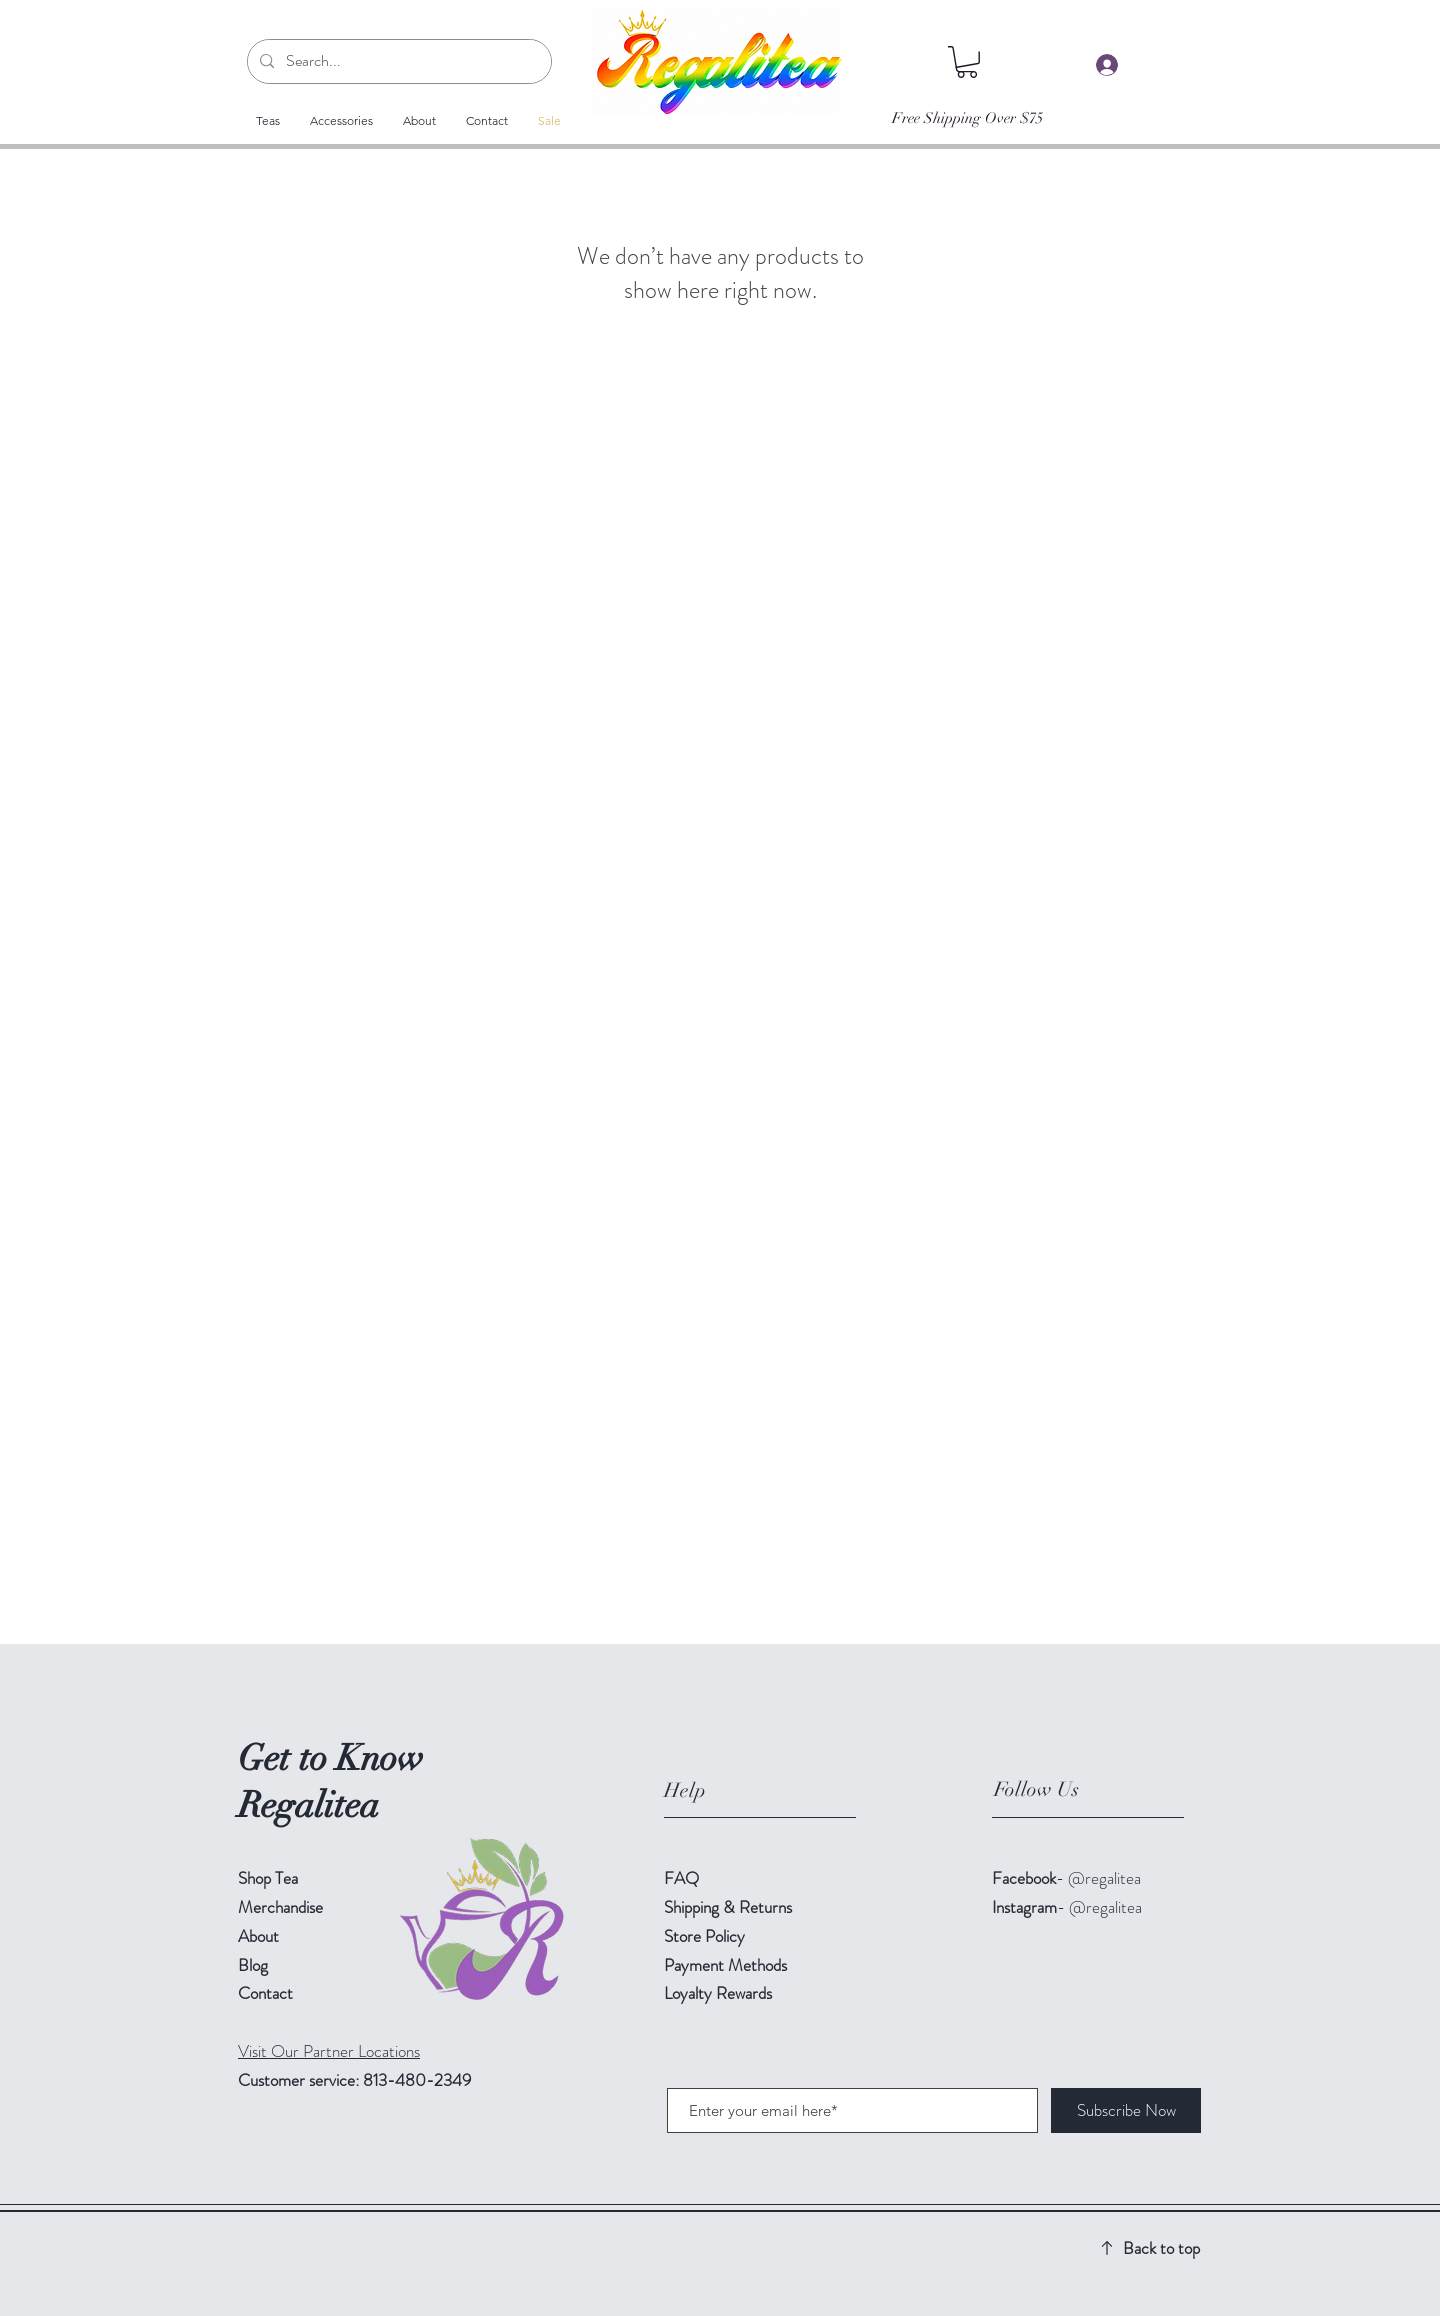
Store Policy (704, 1936)
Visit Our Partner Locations (329, 2051)
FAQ (681, 1878)
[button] (967, 62)
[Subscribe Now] (1126, 2110)
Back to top (1161, 2248)
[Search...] (397, 61)
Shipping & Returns (730, 1907)
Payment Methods (727, 1965)
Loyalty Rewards (718, 1993)
